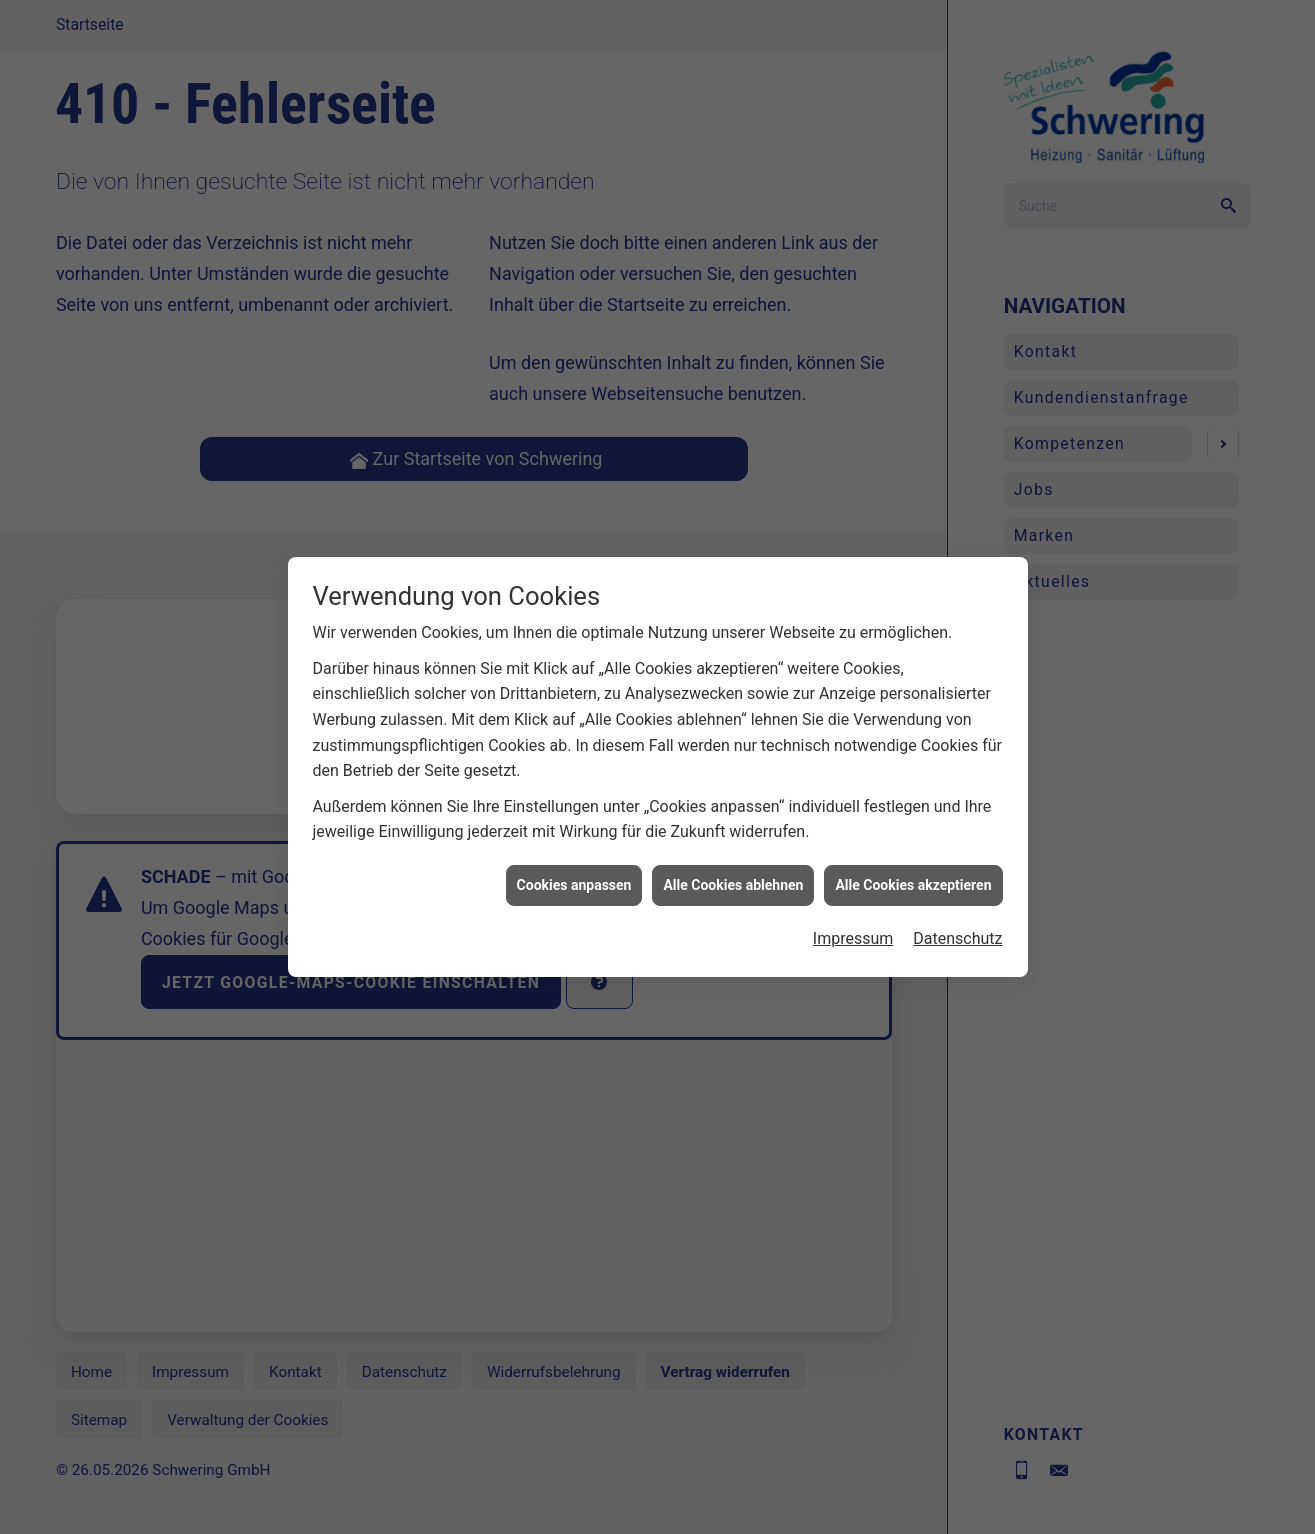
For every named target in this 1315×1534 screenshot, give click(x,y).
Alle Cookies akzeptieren (913, 897)
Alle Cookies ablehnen (733, 897)
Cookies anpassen (574, 897)
